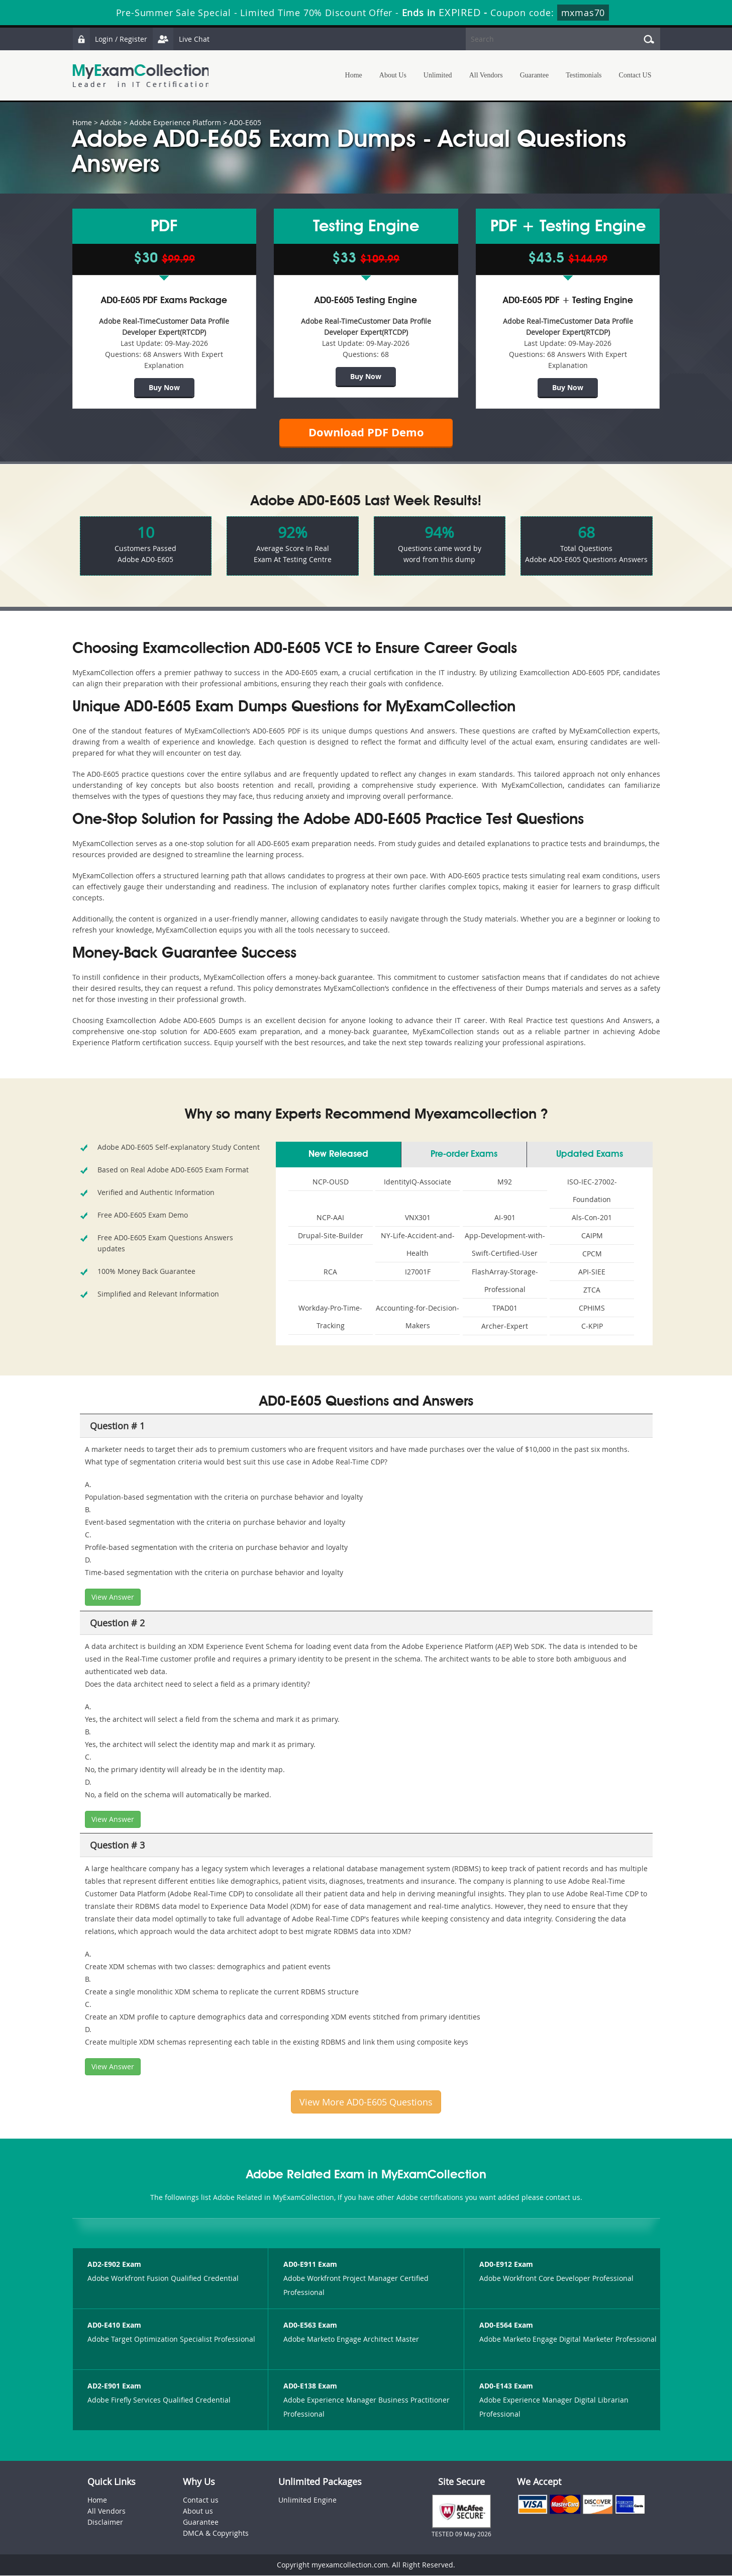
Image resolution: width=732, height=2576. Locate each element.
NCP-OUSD (330, 1182)
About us (198, 2511)
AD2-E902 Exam (114, 2264)
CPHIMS (592, 1308)
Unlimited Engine (307, 2500)
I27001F (418, 1272)
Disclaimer (105, 2522)
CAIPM (592, 1236)
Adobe (111, 122)
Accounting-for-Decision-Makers (417, 1317)
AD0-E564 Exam (506, 2325)
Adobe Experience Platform (175, 122)
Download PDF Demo (366, 432)
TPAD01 (504, 1308)
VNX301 (418, 1218)
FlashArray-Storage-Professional (505, 1281)
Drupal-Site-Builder (330, 1236)
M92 (504, 1182)
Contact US (635, 75)
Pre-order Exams (464, 1154)
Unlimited (438, 75)
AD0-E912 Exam (506, 2264)
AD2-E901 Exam (114, 2386)
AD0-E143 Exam (506, 2386)
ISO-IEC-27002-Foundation (592, 1191)
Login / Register (110, 39)
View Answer (112, 1597)
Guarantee (534, 75)
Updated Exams (589, 1154)
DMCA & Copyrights (216, 2533)
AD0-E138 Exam (310, 2386)
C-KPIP (592, 1326)
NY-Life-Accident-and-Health (418, 1244)
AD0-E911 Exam (310, 2264)
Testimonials (583, 75)
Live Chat (181, 39)
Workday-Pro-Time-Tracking (330, 1317)
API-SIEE (591, 1272)
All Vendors (486, 75)
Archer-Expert (504, 1326)
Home (353, 75)
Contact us (201, 2500)
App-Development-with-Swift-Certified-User (505, 1244)
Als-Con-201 (592, 1218)
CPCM (592, 1254)
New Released (338, 1154)
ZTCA (591, 1290)
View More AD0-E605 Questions (366, 2102)
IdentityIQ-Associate (417, 1182)
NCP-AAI (330, 1218)
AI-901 (504, 1218)
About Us (392, 75)
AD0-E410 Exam (114, 2325)
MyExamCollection (141, 75)
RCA (330, 1272)
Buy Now (164, 387)
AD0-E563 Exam (310, 2325)
